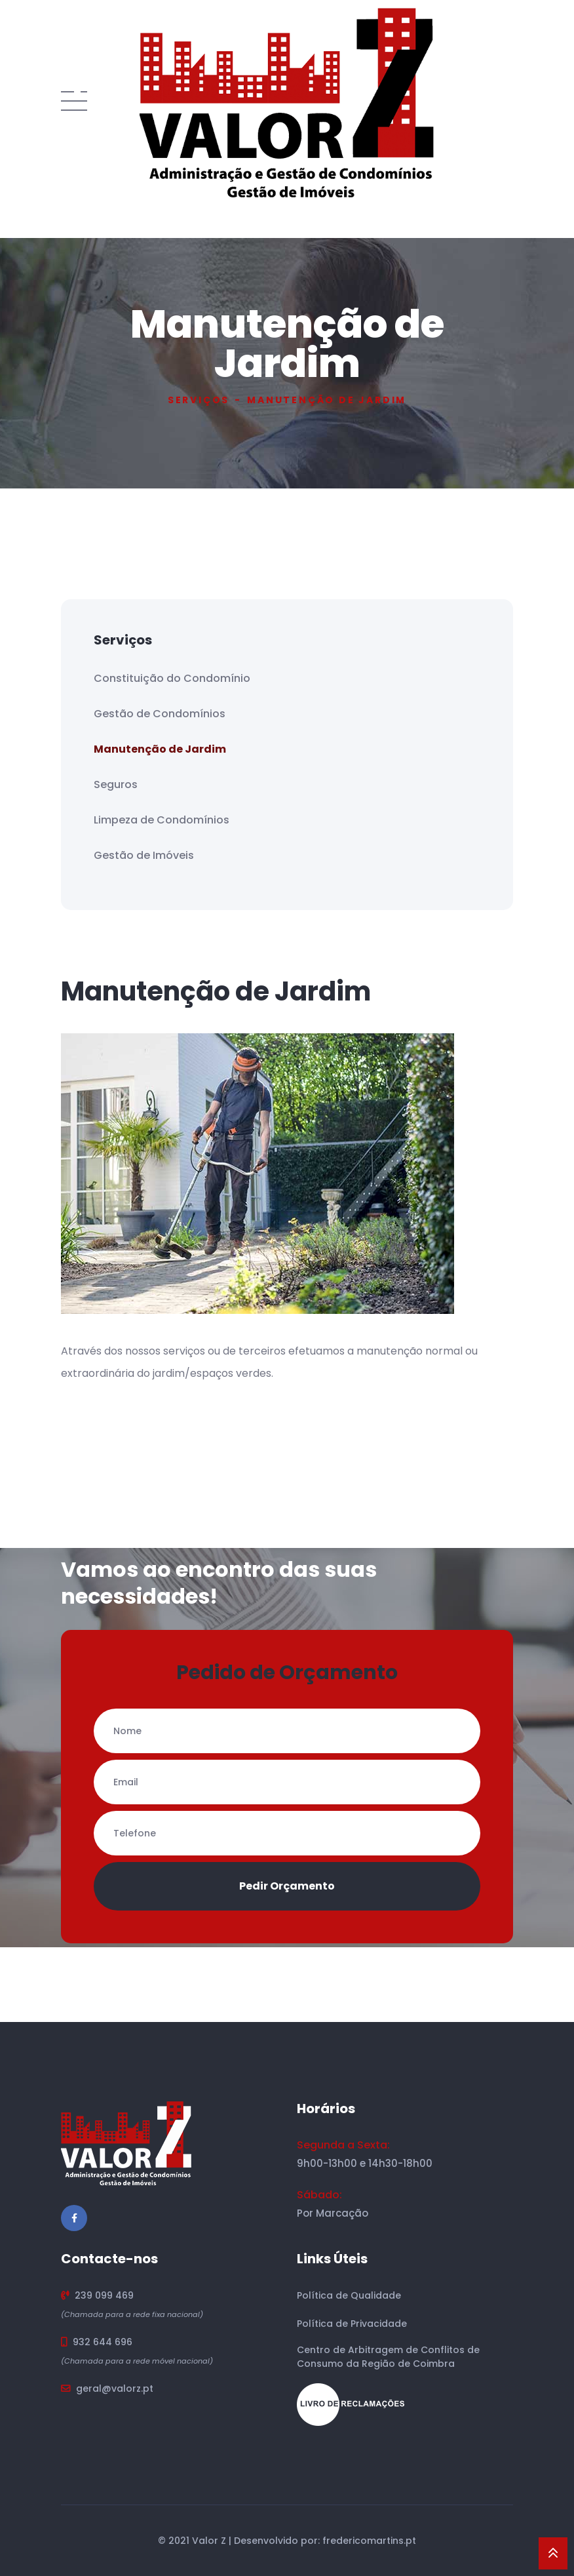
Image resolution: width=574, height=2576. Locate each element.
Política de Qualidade (349, 2295)
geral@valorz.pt (114, 2388)
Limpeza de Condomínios (161, 819)
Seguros (116, 784)
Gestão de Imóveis (144, 855)
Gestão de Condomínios (159, 713)
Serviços (198, 399)
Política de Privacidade (352, 2323)
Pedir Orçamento (287, 1885)
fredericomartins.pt (369, 2540)
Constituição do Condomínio (172, 678)
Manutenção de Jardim (160, 749)
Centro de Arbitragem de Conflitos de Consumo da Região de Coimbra (388, 2356)
